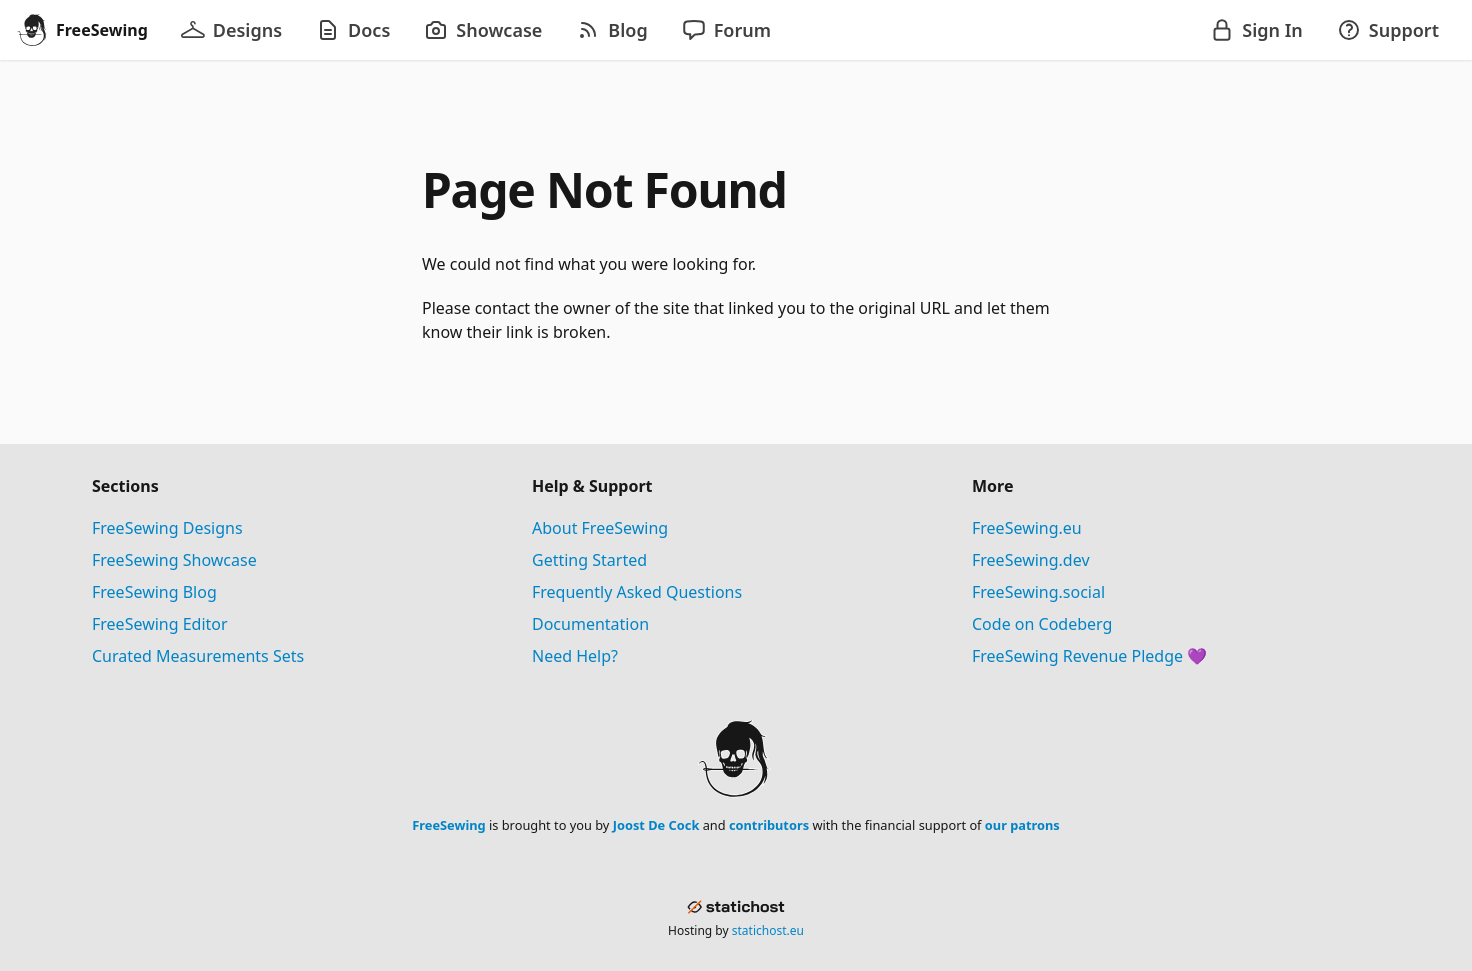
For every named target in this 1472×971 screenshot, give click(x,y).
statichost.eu (768, 930)
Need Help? (575, 656)
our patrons (1022, 825)
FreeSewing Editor (160, 624)
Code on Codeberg (1042, 624)
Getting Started (589, 560)
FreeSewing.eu (1027, 528)
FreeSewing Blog (154, 592)
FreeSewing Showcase (174, 560)
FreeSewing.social (1038, 592)
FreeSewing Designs (167, 528)
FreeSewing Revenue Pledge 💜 (1089, 656)
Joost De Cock (656, 825)
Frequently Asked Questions (637, 592)
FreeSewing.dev (1031, 560)
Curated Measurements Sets (198, 656)
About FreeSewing (600, 528)
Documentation (590, 624)
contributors (769, 825)
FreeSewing (448, 825)
